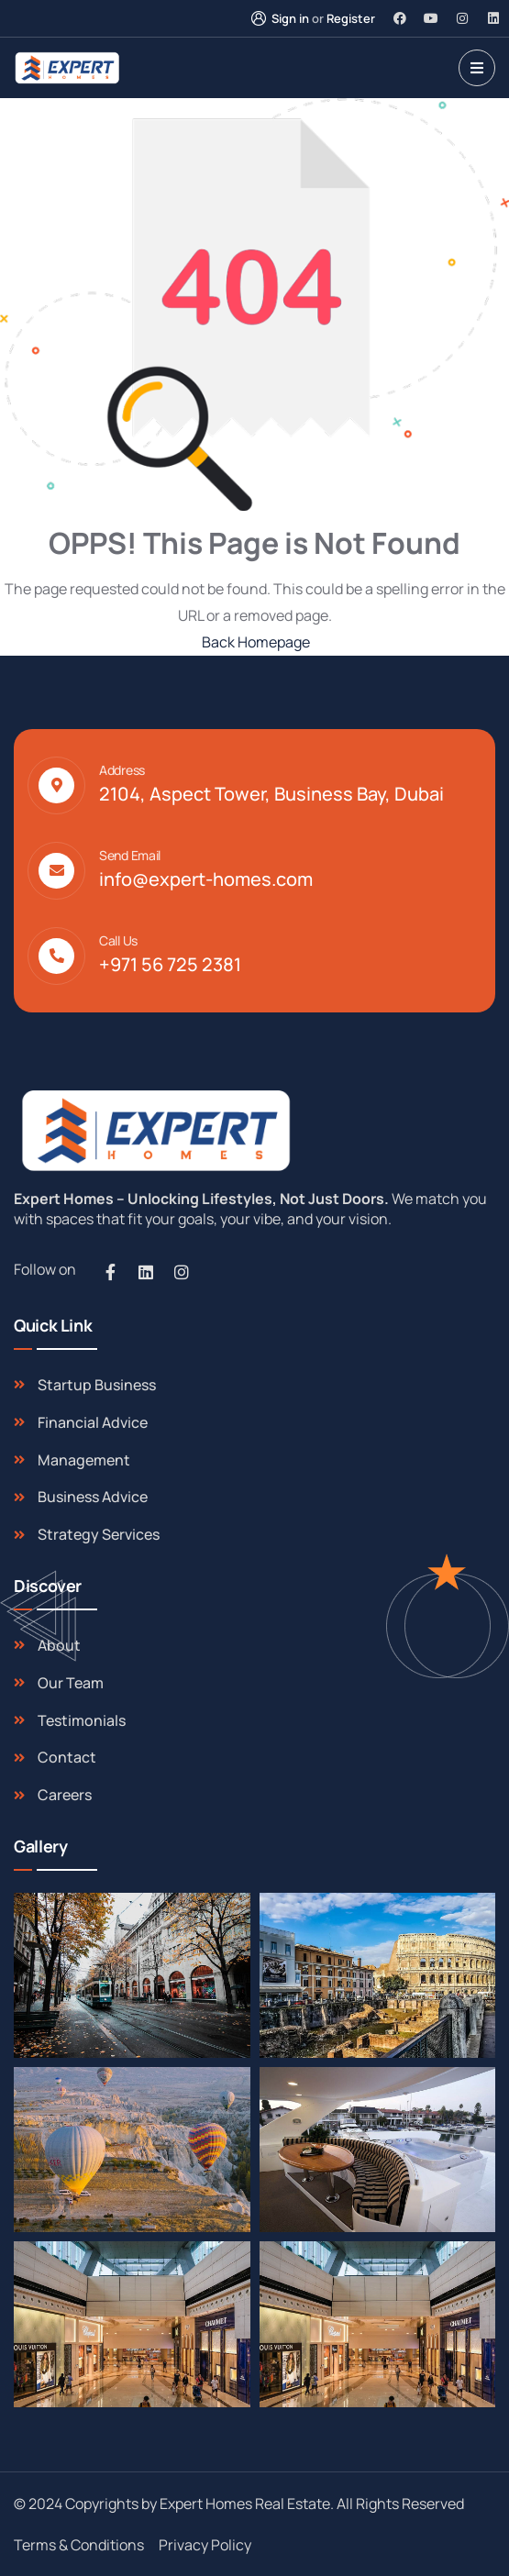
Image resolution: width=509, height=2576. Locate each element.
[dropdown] (477, 68)
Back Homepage (254, 642)
